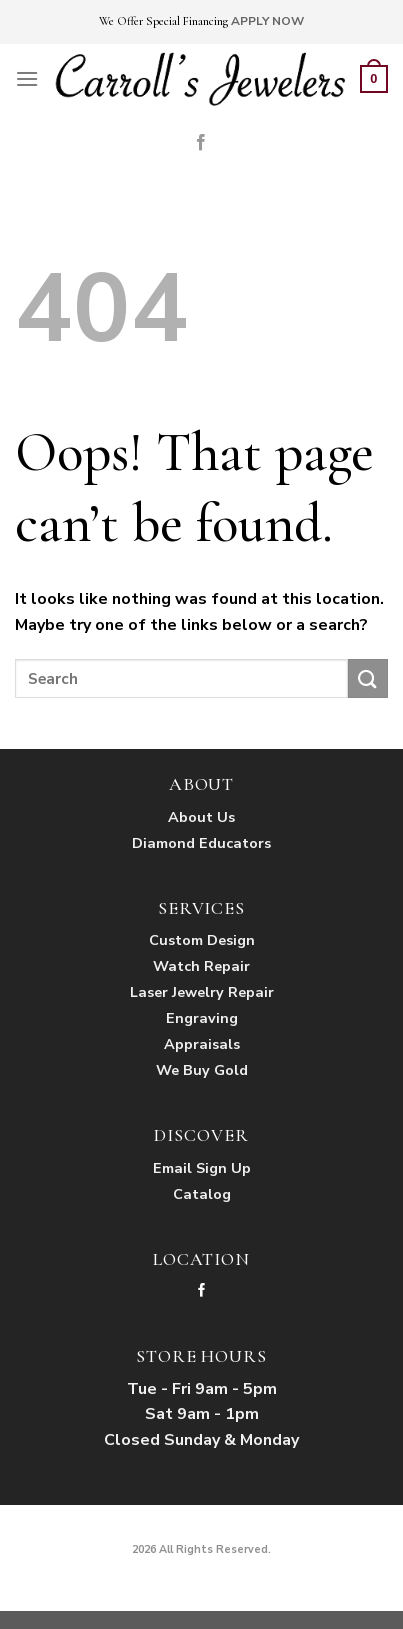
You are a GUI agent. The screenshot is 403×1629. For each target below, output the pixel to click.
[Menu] (27, 78)
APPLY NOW (267, 21)
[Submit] (368, 678)
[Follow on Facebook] (201, 143)
